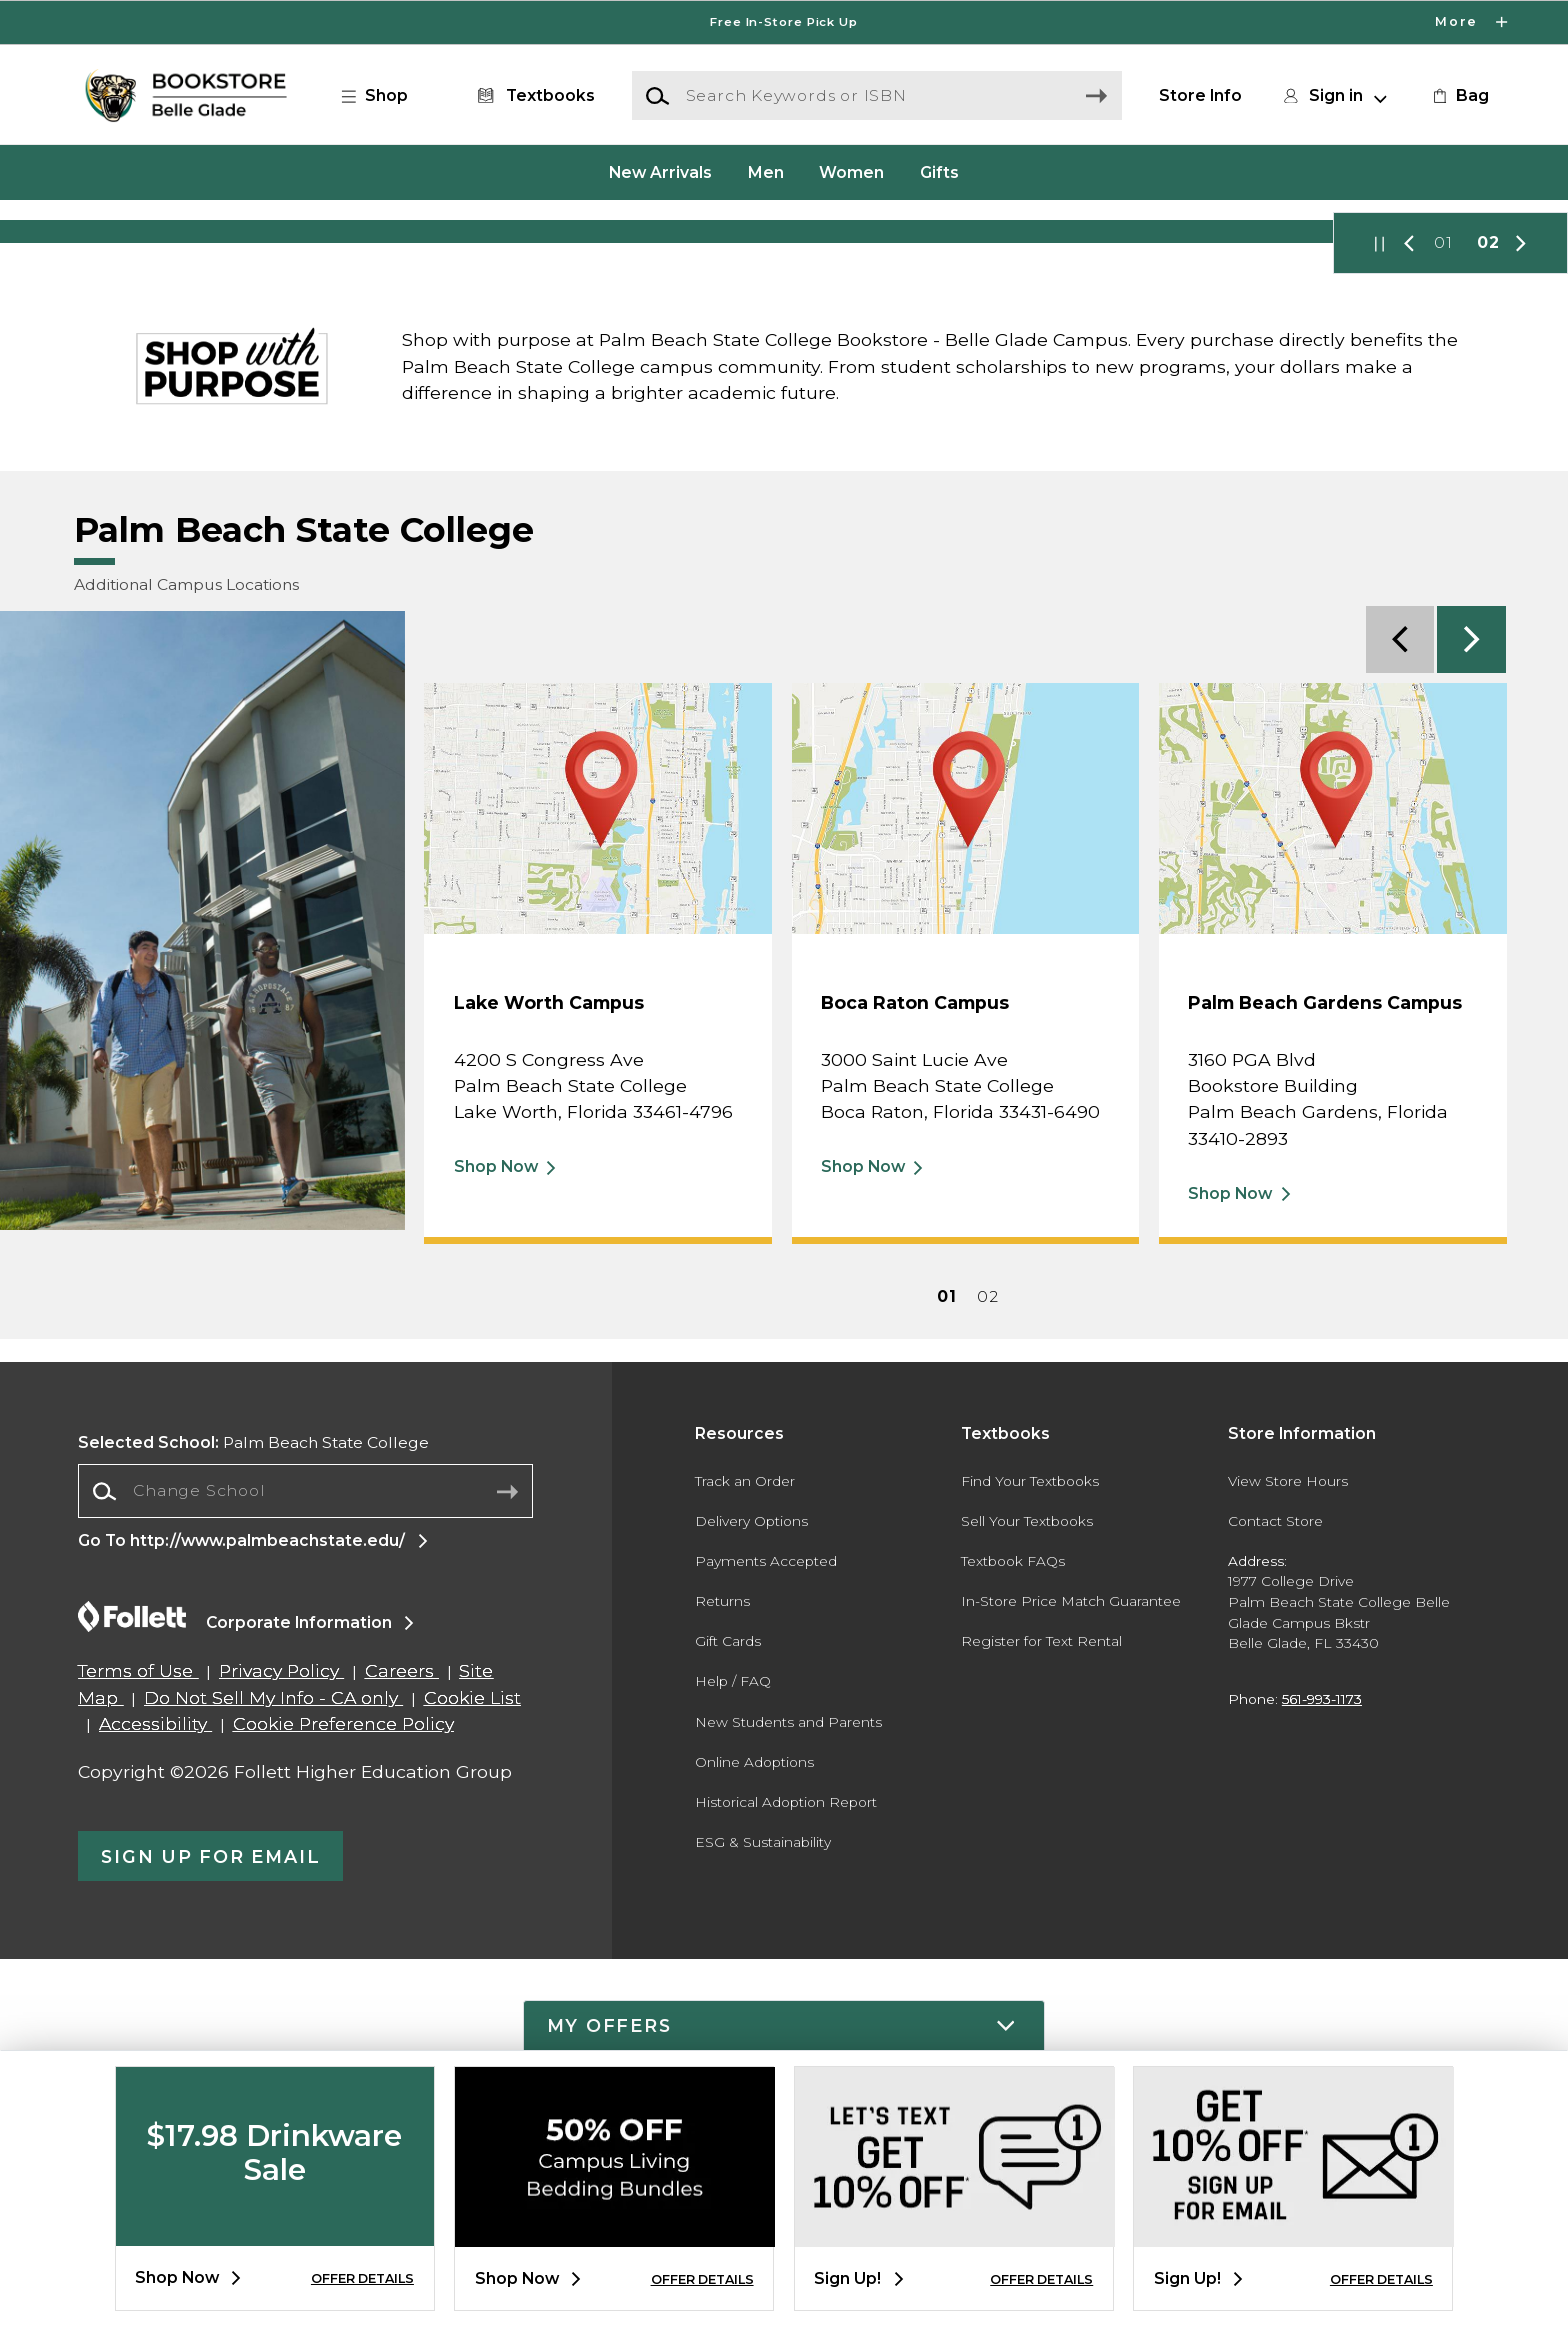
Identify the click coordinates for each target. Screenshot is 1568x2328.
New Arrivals (660, 171)
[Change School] (305, 1859)
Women (851, 171)
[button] (385, 96)
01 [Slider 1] (1443, 611)
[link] (1459, 96)
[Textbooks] (532, 96)
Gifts (939, 171)
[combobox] (305, 1859)
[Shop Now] (784, 416)
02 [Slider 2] (1488, 611)
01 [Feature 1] (947, 1664)
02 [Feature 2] (988, 1664)
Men (766, 171)
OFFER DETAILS (362, 2278)
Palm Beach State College (253, 1810)
